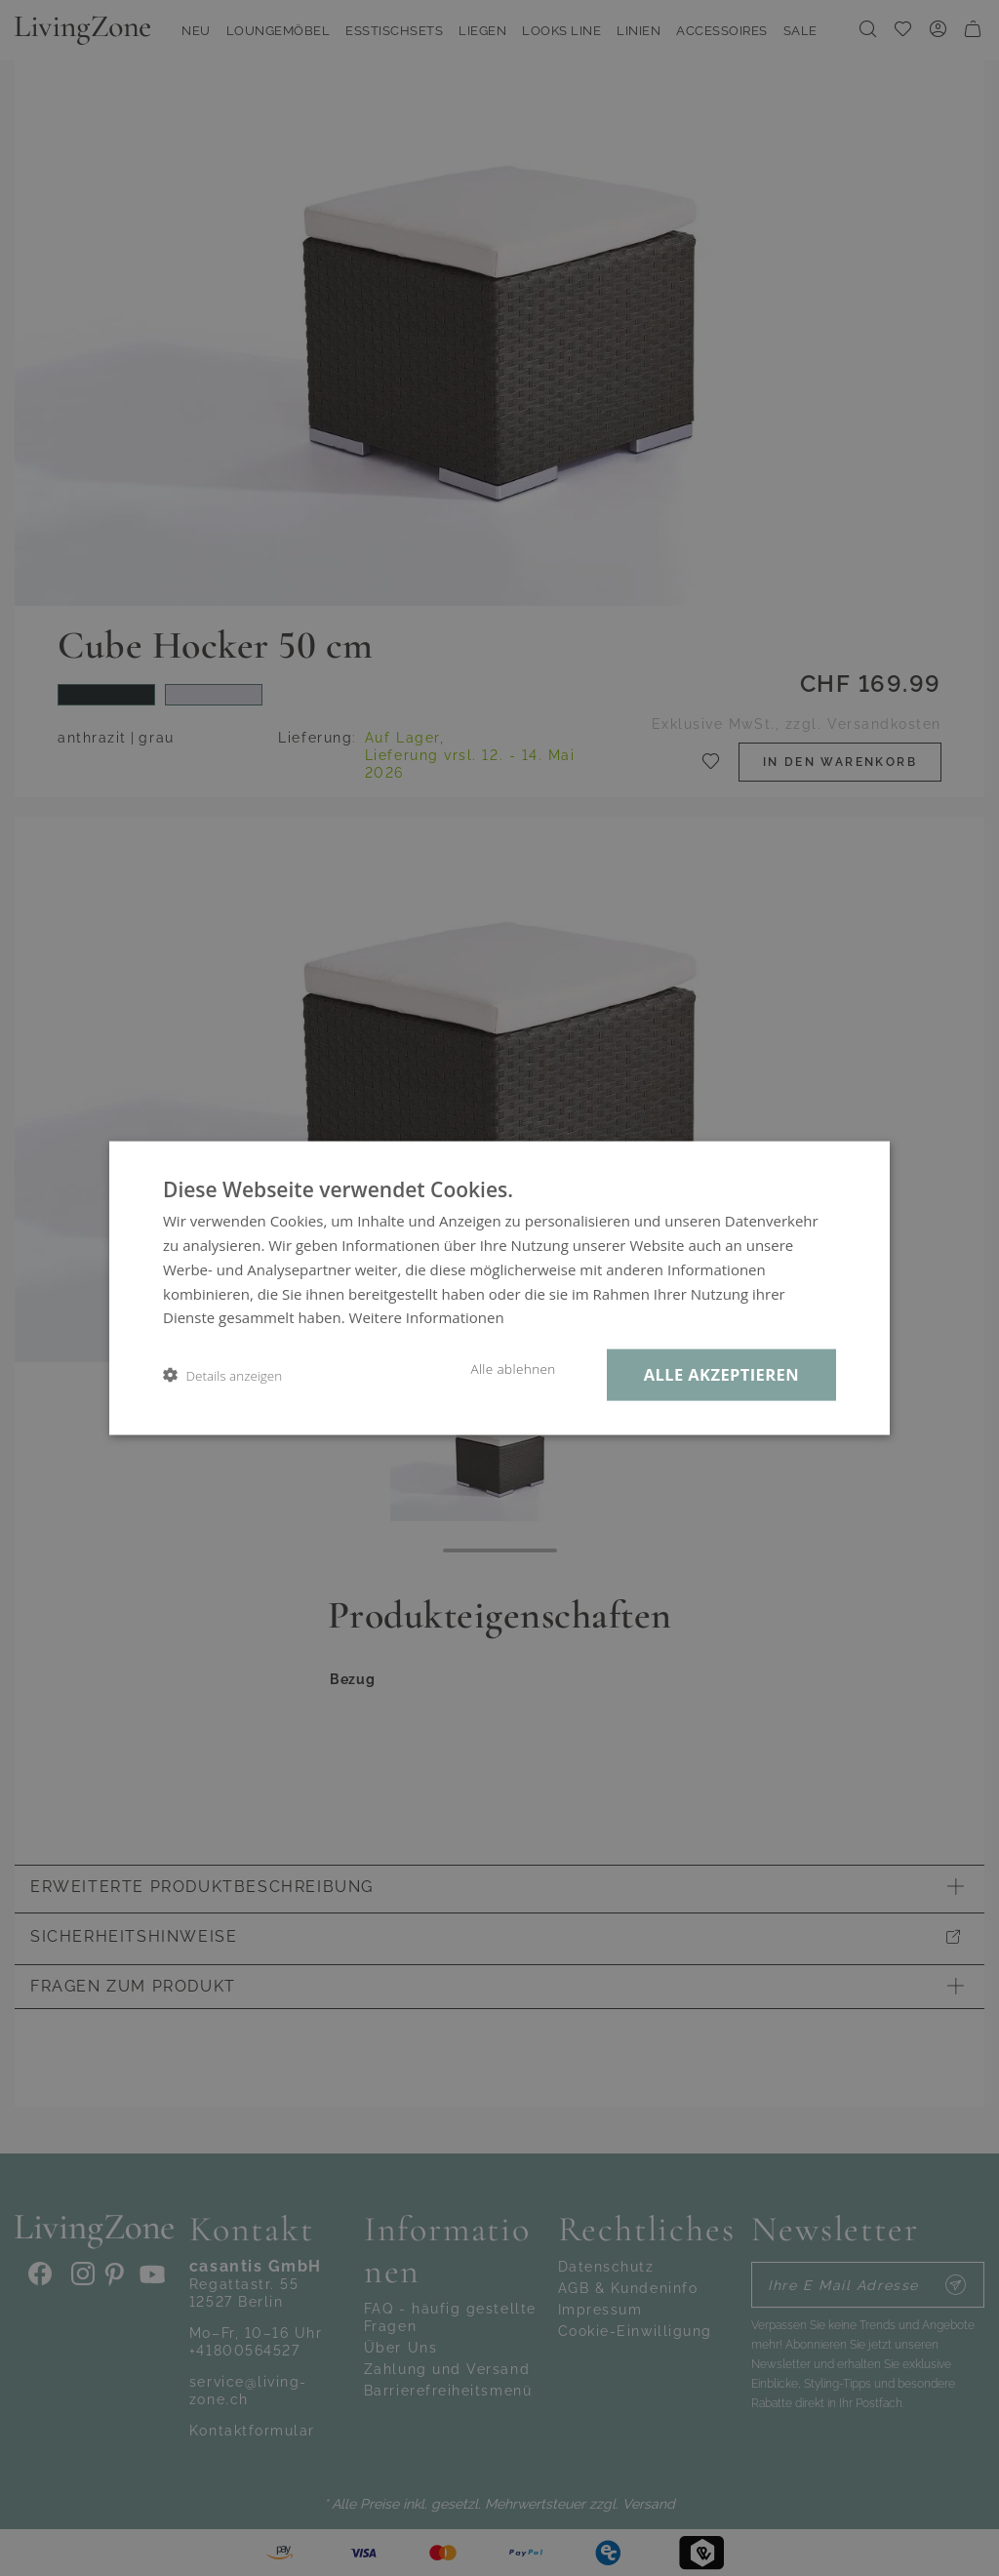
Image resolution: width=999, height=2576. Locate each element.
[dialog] (499, 1288)
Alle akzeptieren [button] (721, 1374)
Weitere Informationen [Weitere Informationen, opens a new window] (426, 1317)
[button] (222, 1375)
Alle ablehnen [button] (512, 1369)
